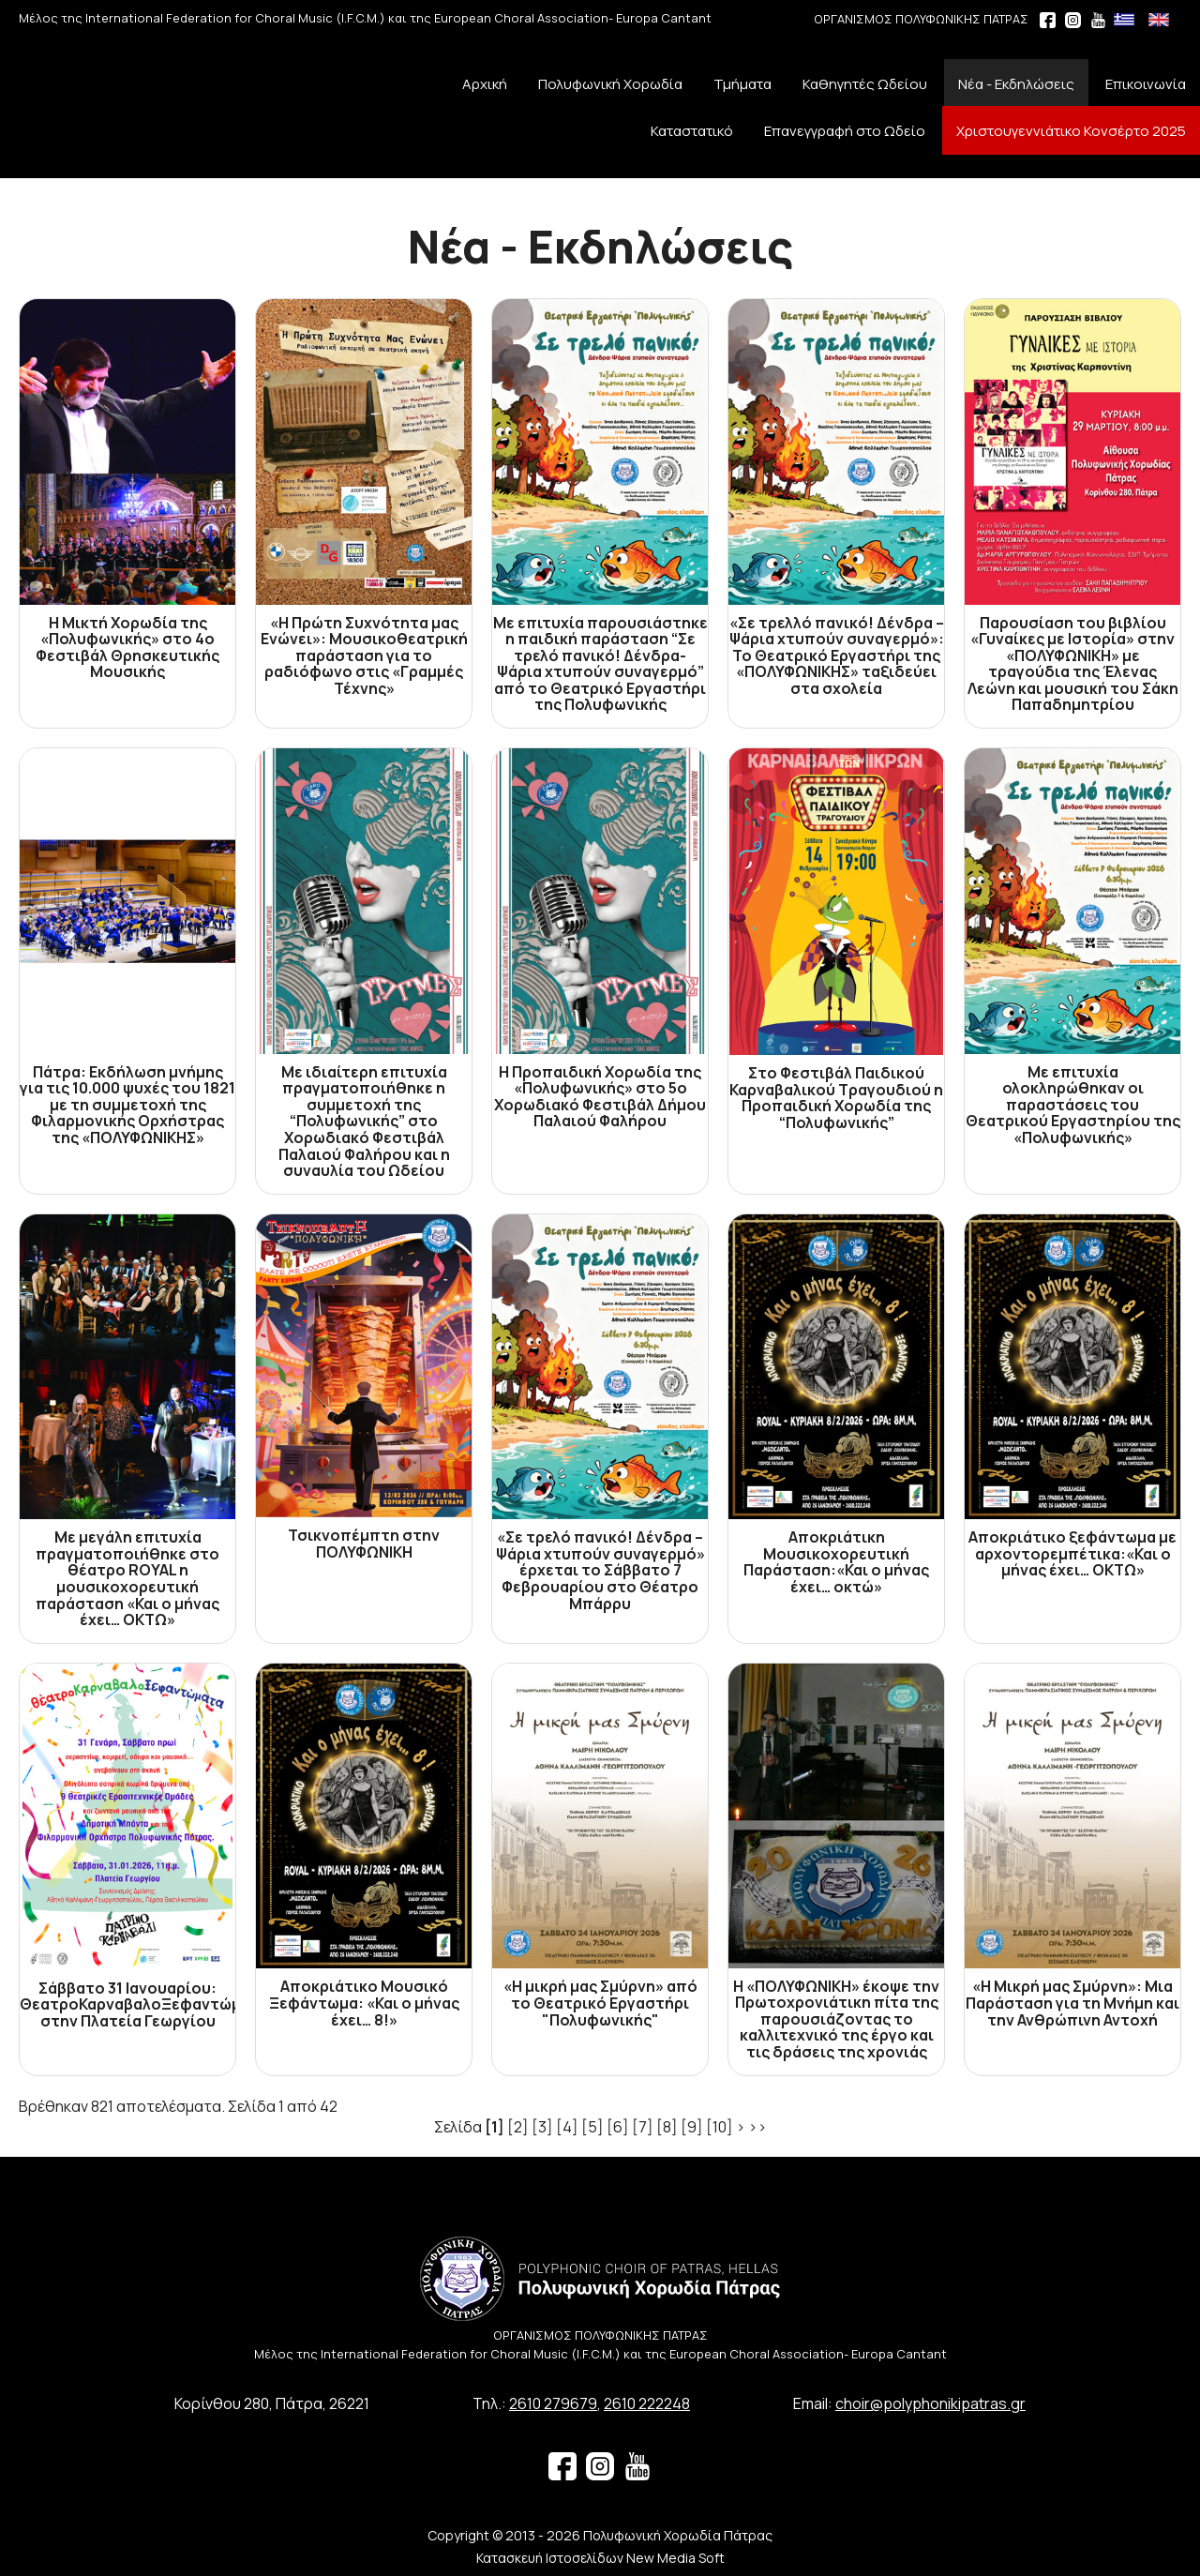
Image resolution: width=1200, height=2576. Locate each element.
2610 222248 (647, 2403)
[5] (592, 2127)
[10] (719, 2127)
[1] (494, 2127)
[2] (518, 2127)
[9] (692, 2127)
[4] (567, 2127)
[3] (542, 2127)
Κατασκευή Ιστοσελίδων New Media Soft (600, 2558)
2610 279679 (553, 2403)
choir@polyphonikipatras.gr (930, 2403)
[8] (667, 2127)
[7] (642, 2127)
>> (757, 2127)
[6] (618, 2127)
